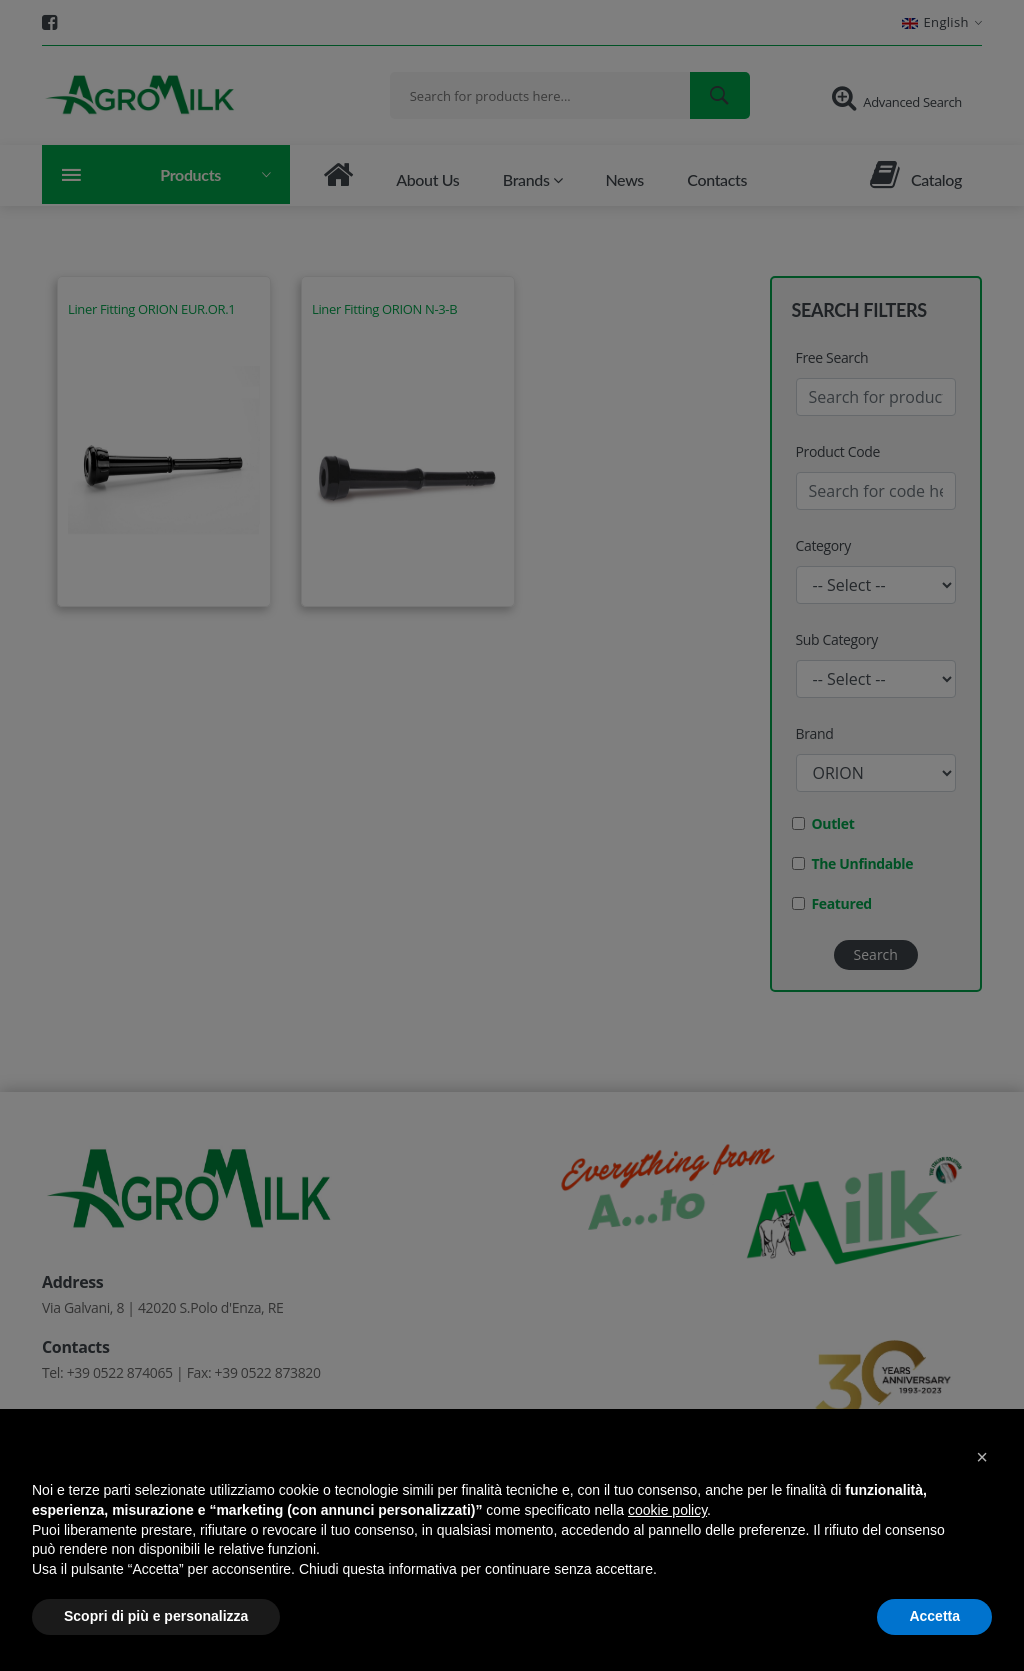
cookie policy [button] (667, 1510)
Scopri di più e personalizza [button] (156, 1616)
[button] (982, 1457)
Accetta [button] (934, 1616)
